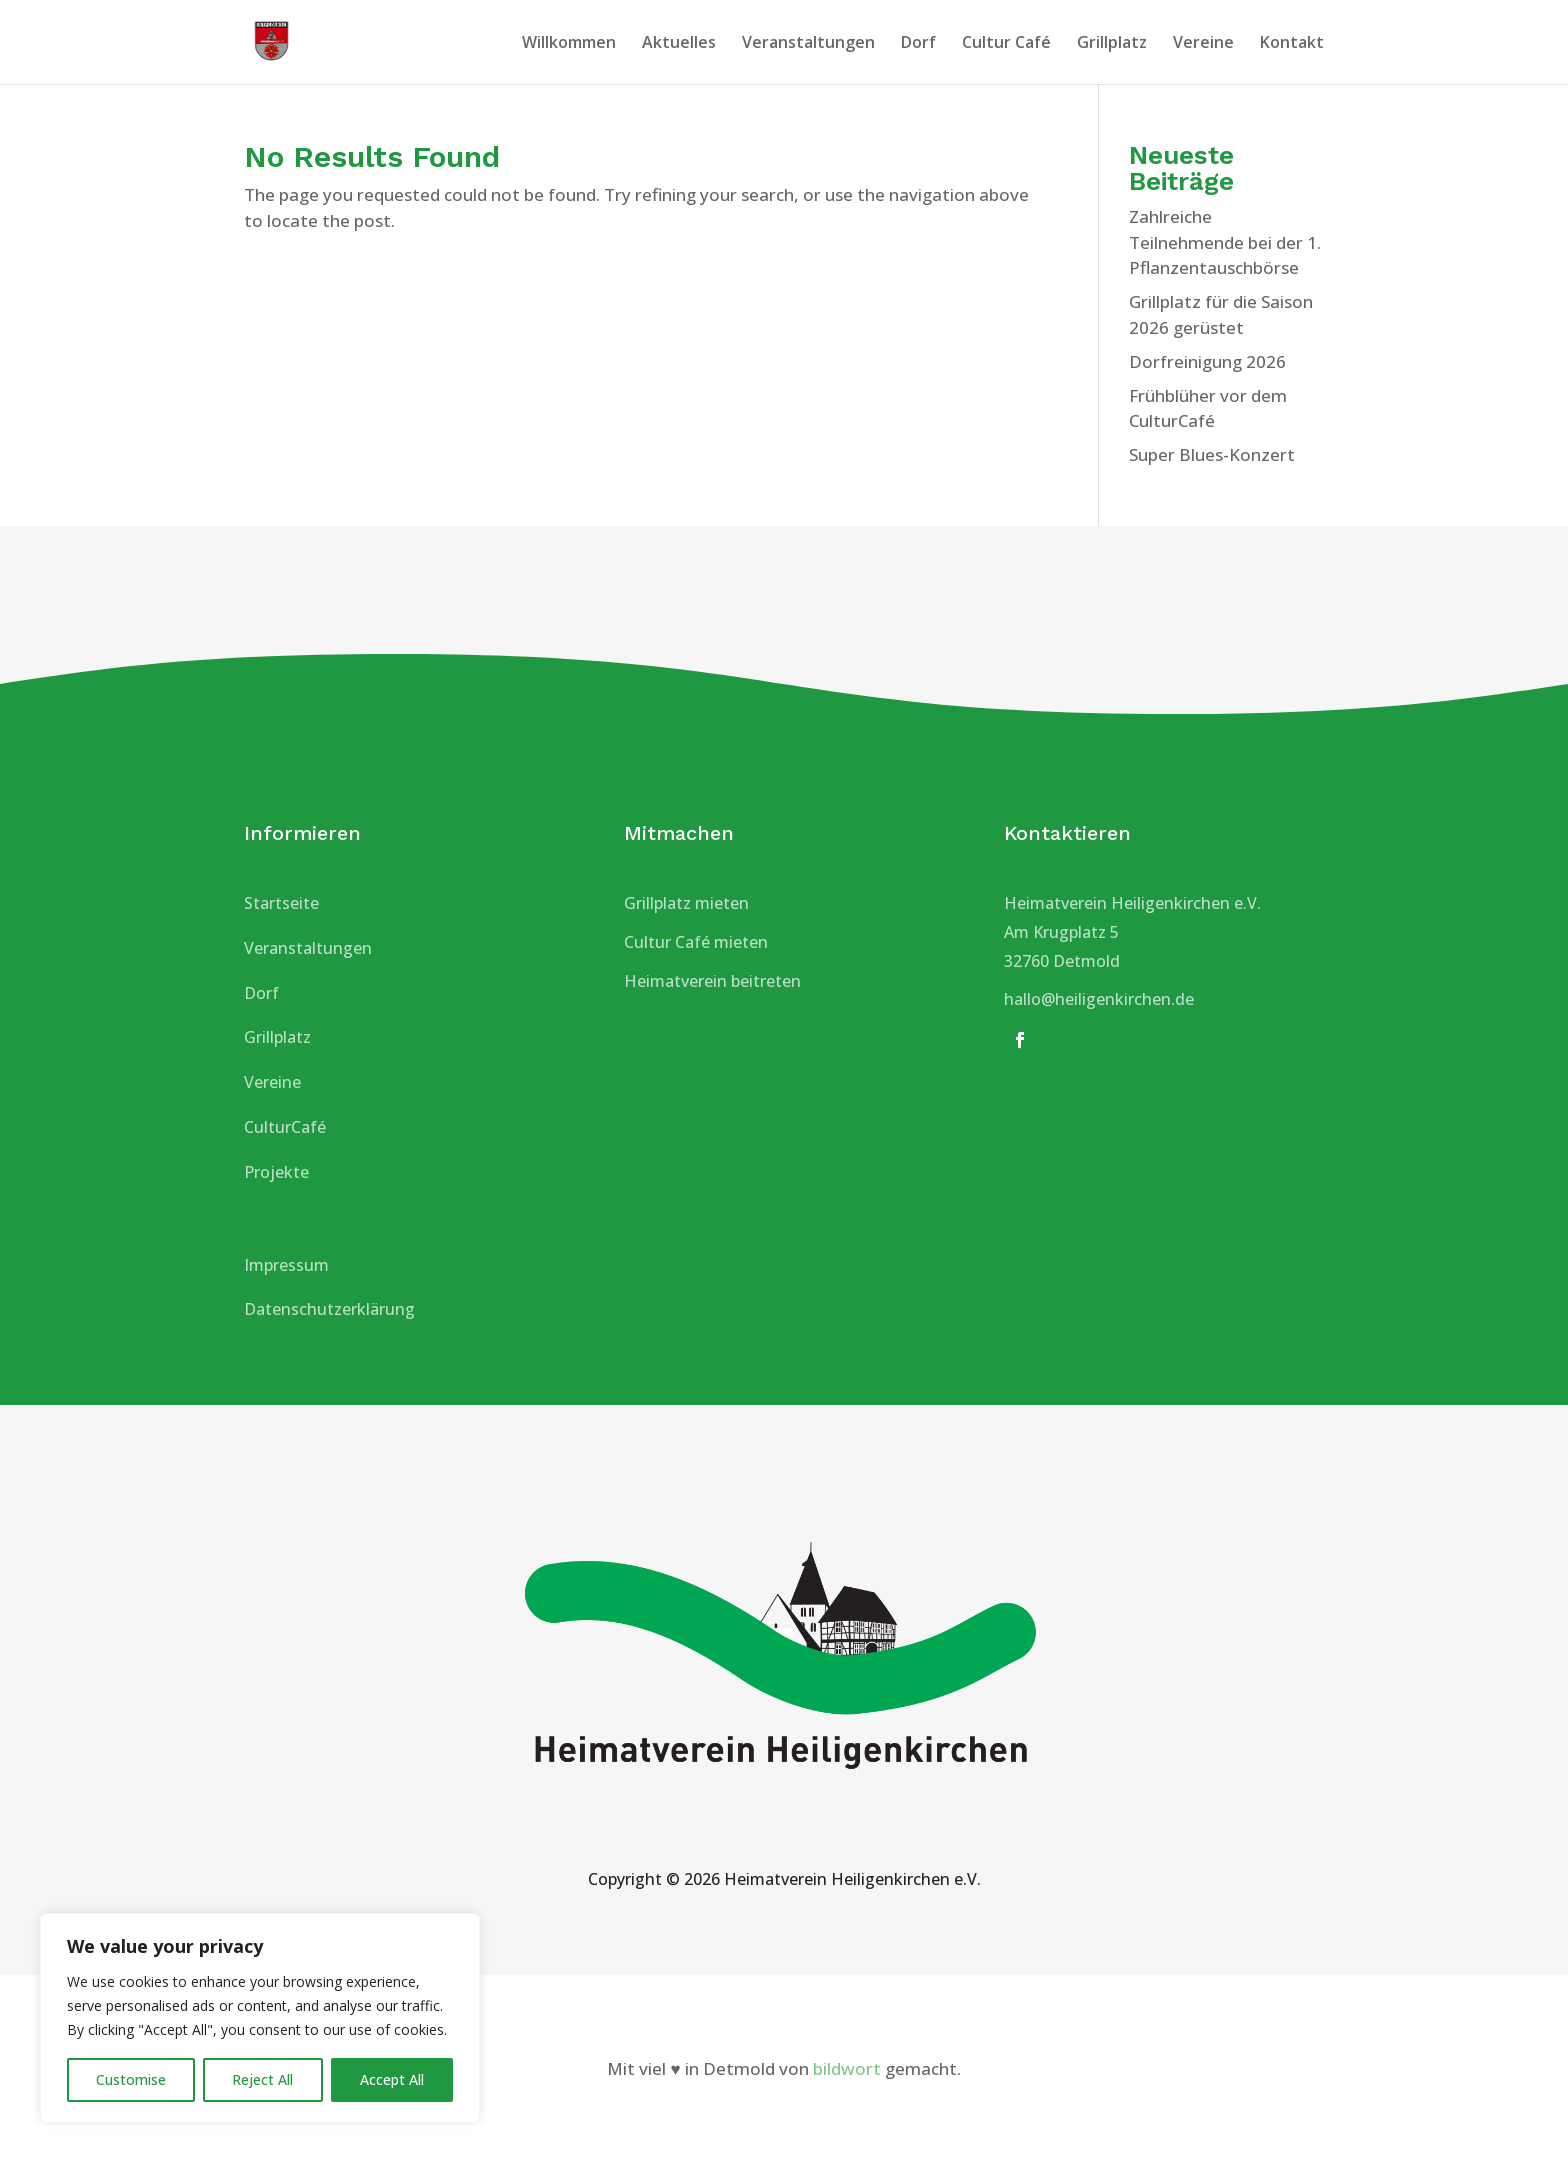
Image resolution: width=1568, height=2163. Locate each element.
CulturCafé (285, 1127)
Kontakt (1292, 44)
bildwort (847, 2068)
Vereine (1203, 44)
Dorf (918, 44)
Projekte (276, 1172)
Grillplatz (1112, 44)
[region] (260, 2018)
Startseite (281, 903)
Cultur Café (1006, 44)
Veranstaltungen (808, 44)
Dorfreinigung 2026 (1207, 361)
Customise (131, 2079)
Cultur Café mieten (696, 942)
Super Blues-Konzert (1212, 454)
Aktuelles (679, 44)
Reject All (262, 2079)
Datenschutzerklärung (329, 1309)
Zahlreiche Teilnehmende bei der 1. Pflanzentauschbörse (1225, 242)
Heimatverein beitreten (712, 981)
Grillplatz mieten (686, 903)
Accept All (392, 2079)
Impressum (286, 1265)
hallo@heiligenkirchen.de (1099, 999)
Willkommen (569, 44)
